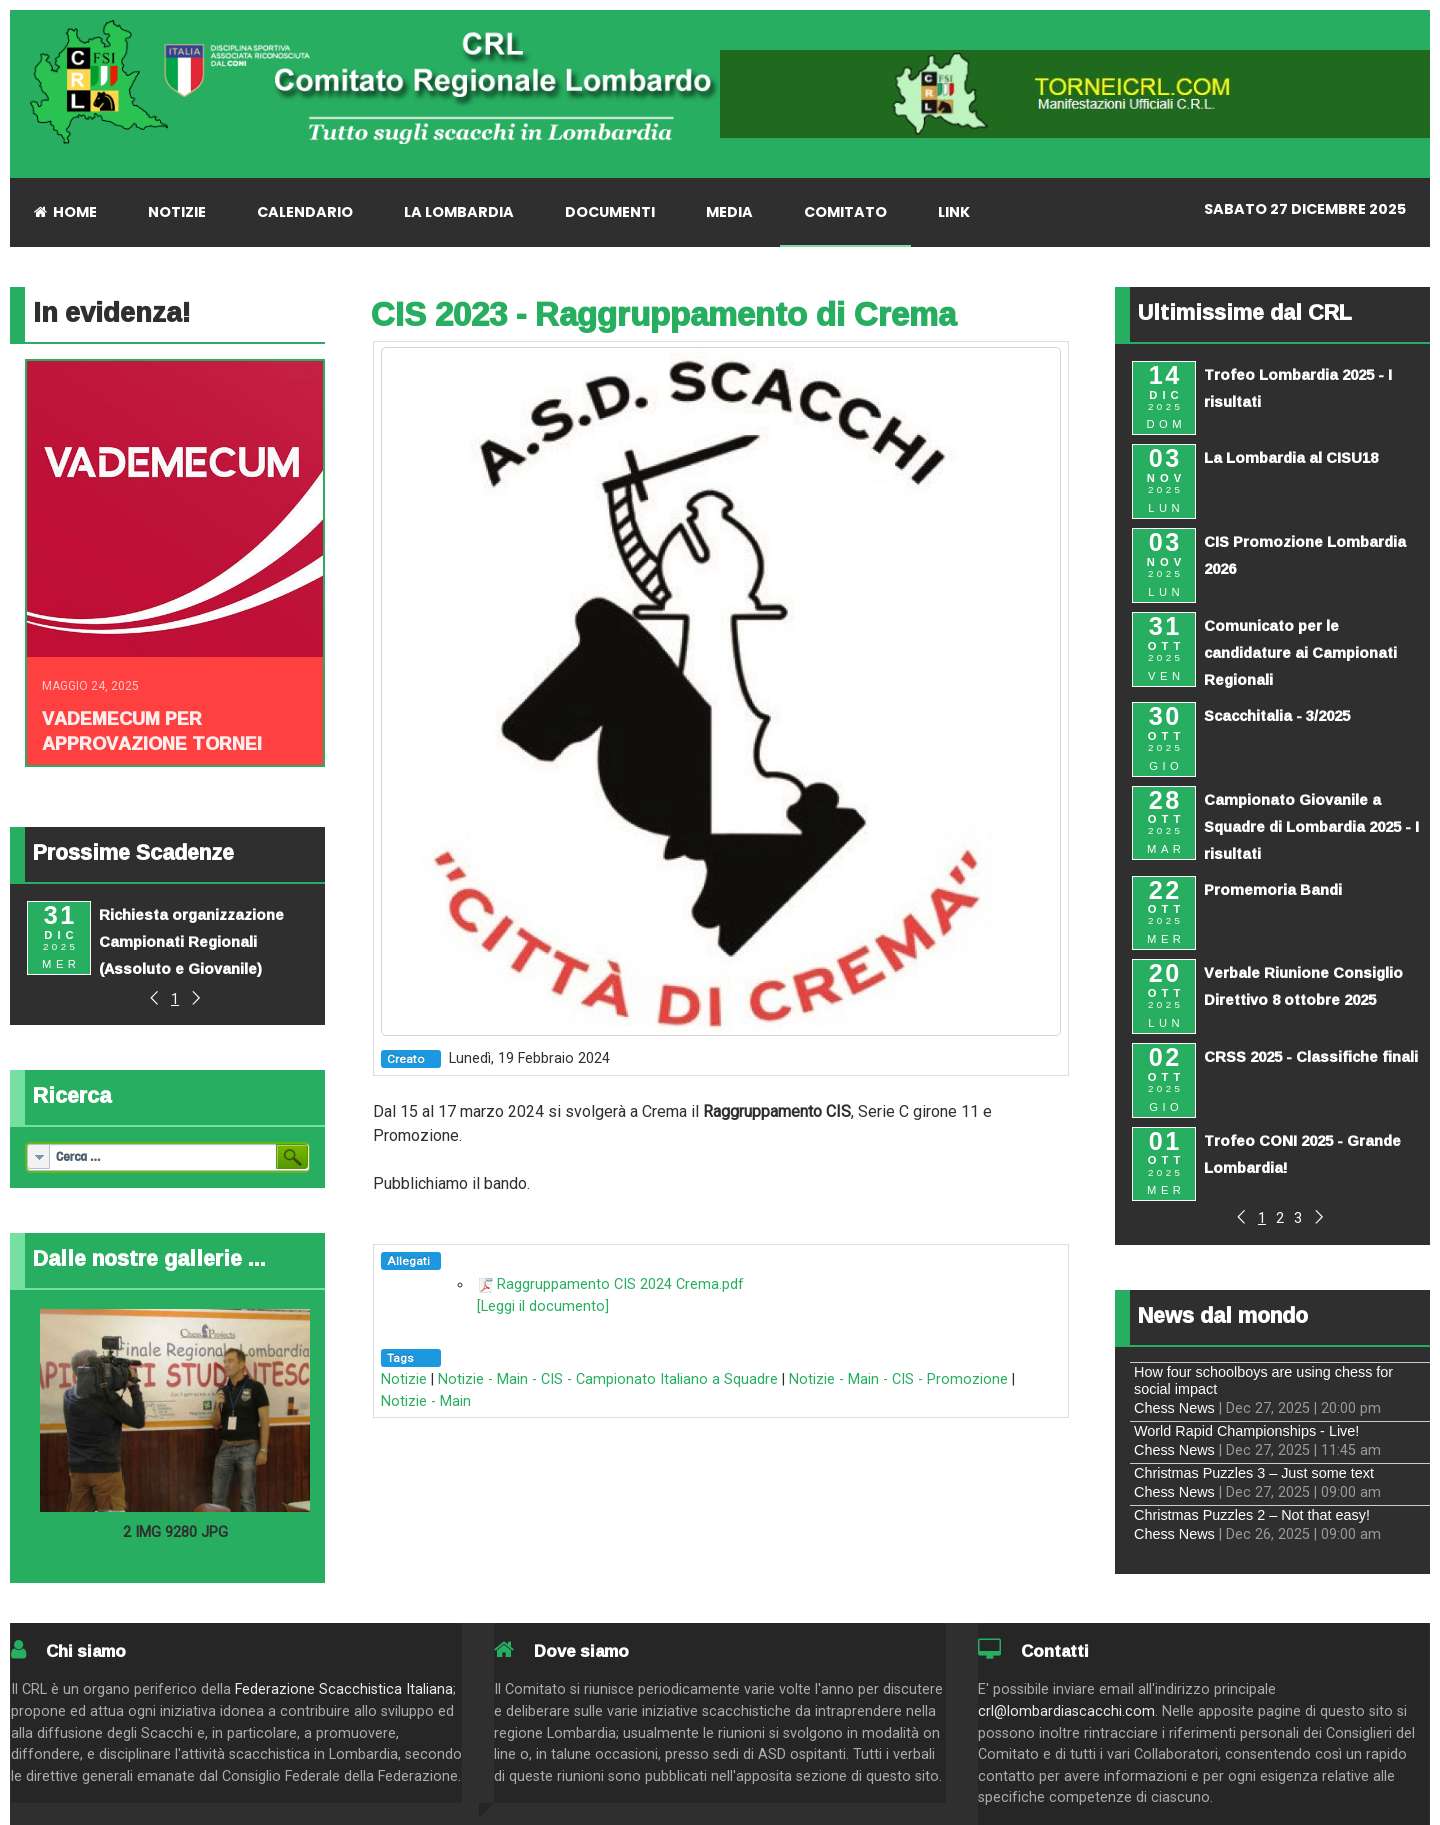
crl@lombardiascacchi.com (1066, 1711)
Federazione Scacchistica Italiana (344, 1689)
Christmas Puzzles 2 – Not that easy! (1252, 1515)
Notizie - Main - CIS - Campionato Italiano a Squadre (608, 1379)
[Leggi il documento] (543, 1306)
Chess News (1174, 1408)
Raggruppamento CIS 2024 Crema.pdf (620, 1284)
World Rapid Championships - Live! (1246, 1431)
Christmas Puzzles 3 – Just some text (1254, 1473)
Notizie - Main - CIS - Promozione (898, 1379)
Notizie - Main (426, 1401)
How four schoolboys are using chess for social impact (1263, 1380)
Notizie (404, 1379)
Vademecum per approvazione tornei (152, 730)
